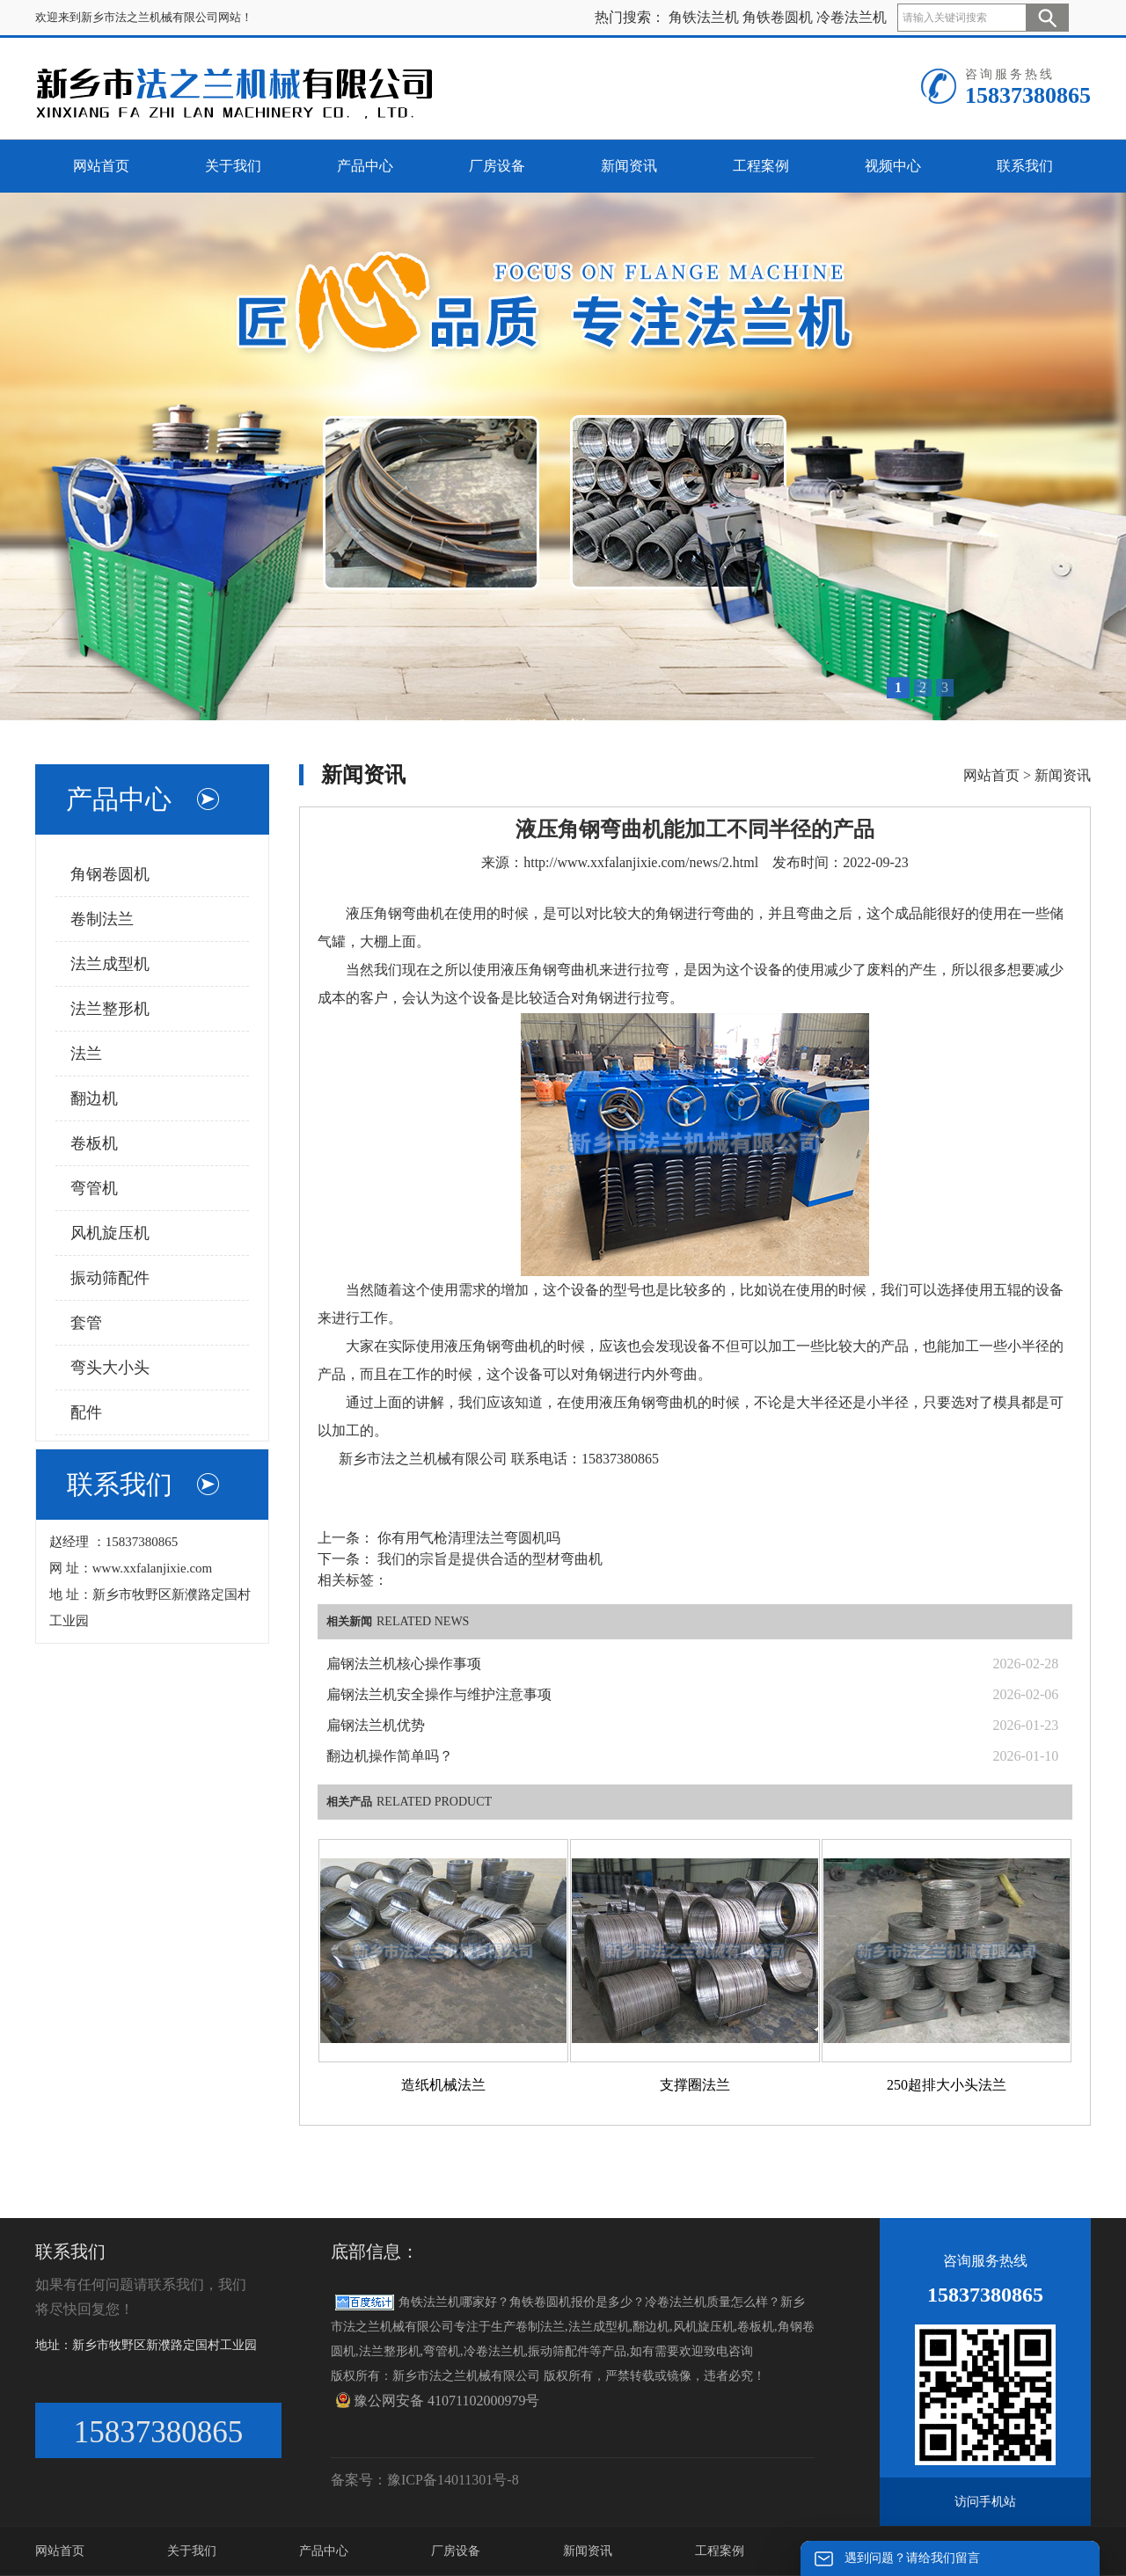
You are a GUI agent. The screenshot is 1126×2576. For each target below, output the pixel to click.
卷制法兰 (102, 919)
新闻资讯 (1063, 775)
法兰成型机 (110, 964)
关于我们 (191, 2551)
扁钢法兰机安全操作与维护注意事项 (439, 1694)
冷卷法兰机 (851, 17)
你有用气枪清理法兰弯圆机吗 (467, 1537)
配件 (86, 1412)
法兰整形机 (110, 1009)
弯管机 (94, 1188)
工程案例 (719, 2551)
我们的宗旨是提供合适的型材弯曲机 (488, 1558)
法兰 (86, 1053)
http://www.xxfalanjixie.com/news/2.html (640, 862)
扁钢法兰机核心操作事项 (403, 1663)
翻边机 (94, 1098)
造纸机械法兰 (443, 2084)
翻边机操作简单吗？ (389, 1755)
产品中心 (323, 2551)
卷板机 (94, 1143)
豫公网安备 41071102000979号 (437, 2400)
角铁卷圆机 (777, 17)
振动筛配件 (110, 1278)
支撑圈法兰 (695, 2084)
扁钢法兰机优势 (375, 1725)
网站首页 (991, 775)
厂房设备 (455, 2551)
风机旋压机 (110, 1233)
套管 (86, 1323)
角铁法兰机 (704, 17)
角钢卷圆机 (110, 874)
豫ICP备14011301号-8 (453, 2479)
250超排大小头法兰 (946, 2084)
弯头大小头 (110, 1367)
